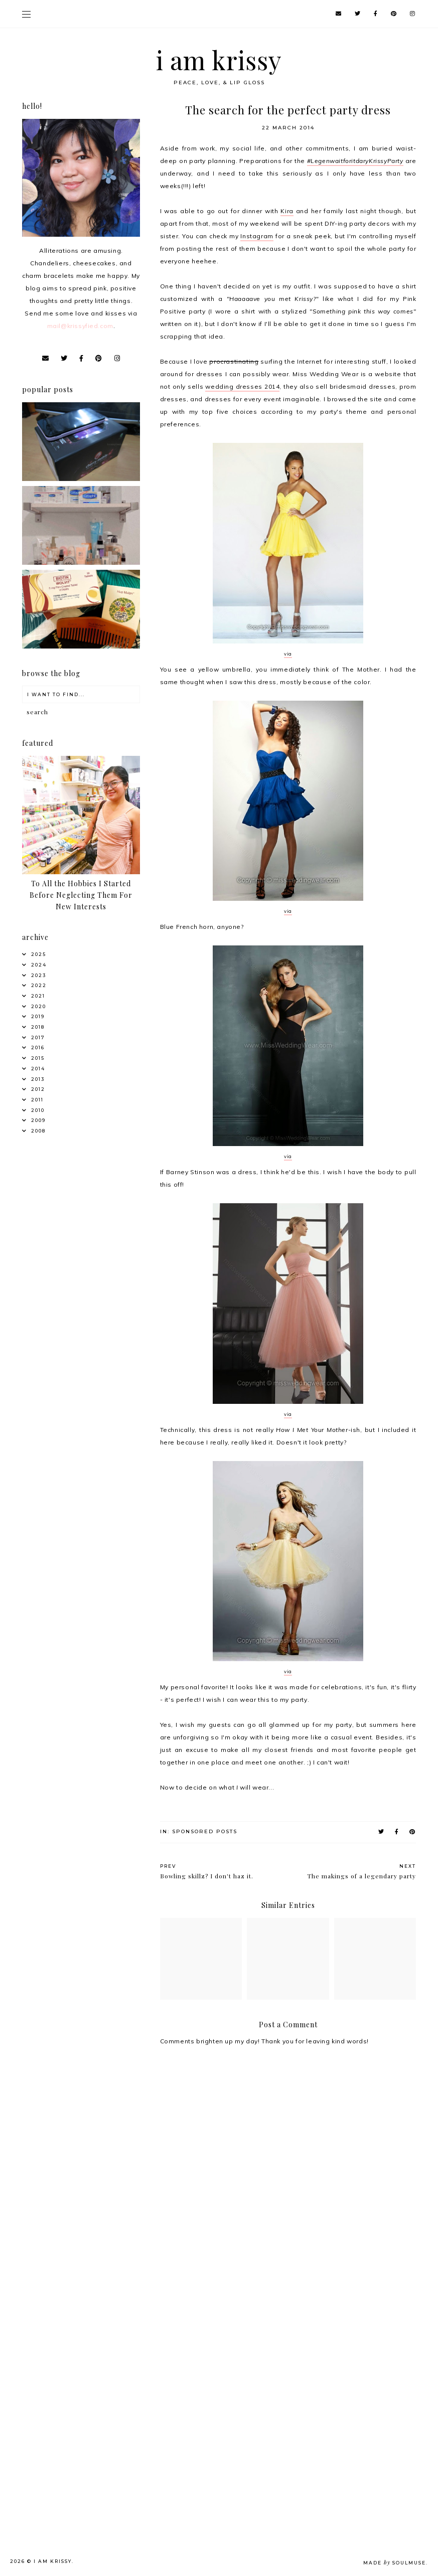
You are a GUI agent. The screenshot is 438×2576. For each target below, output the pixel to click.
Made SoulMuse (394, 2562)
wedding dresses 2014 (242, 386)
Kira (286, 211)
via (288, 654)
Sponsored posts (204, 1831)
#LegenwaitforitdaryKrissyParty (355, 161)
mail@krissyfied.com (80, 326)
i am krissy (219, 60)
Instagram (256, 236)
